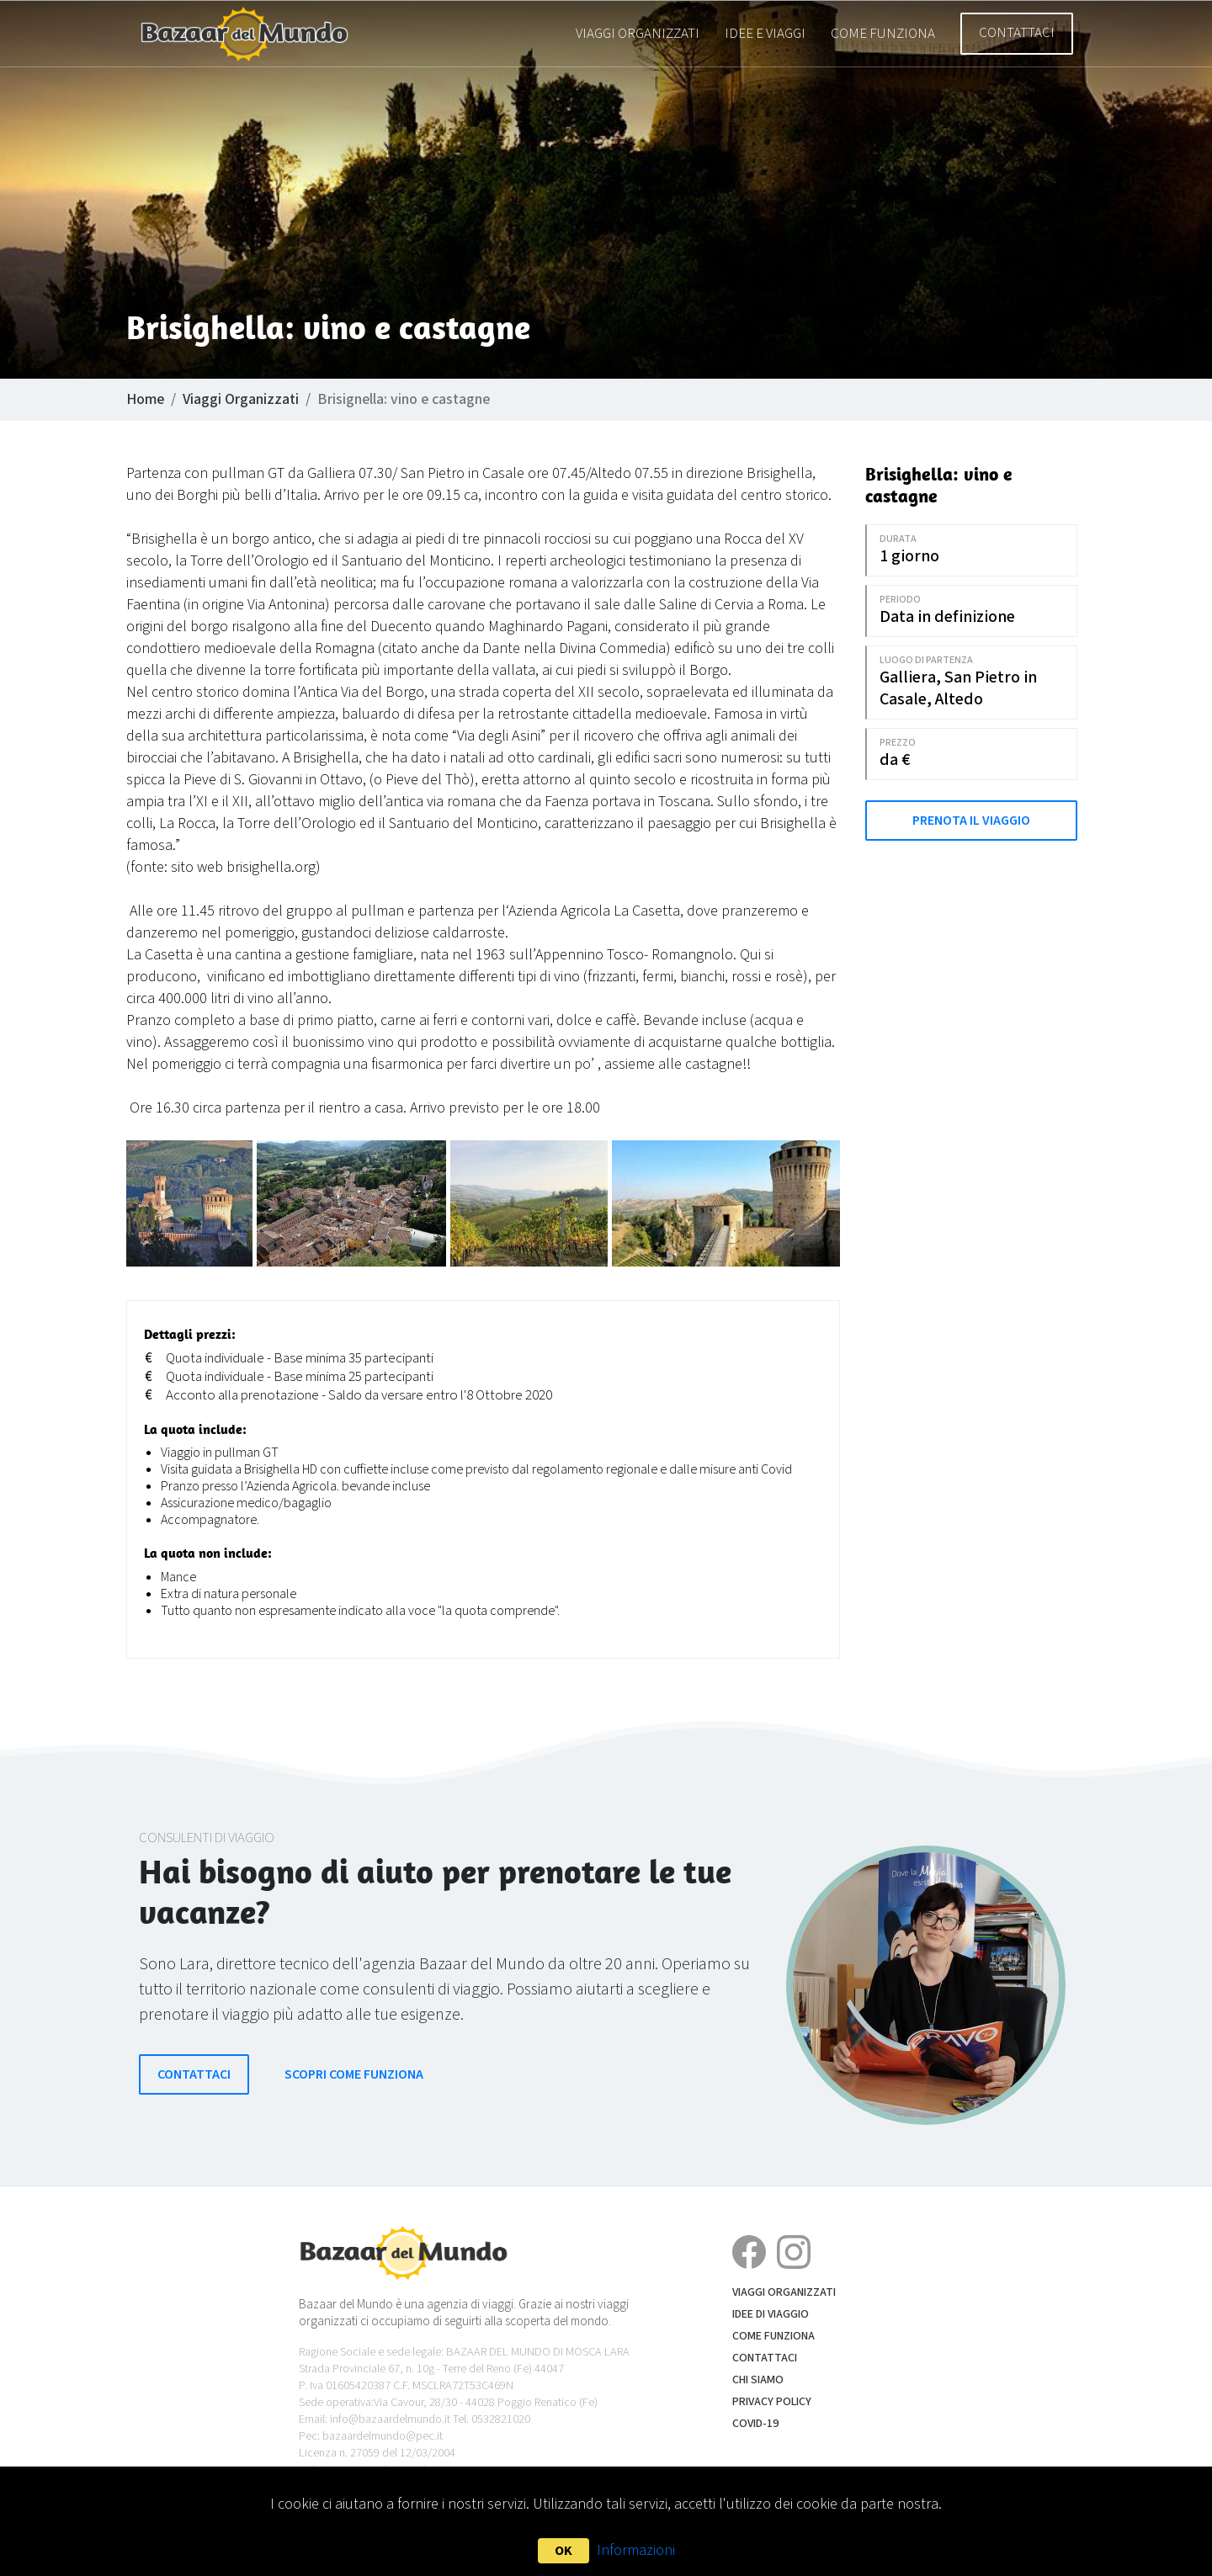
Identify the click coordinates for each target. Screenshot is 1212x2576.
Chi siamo (758, 2380)
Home (145, 399)
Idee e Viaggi (765, 34)
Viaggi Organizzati (637, 34)
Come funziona (883, 34)
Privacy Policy (771, 2401)
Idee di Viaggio (770, 2314)
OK (563, 2550)
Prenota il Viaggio (971, 820)
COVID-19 (755, 2423)
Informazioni (636, 2550)
